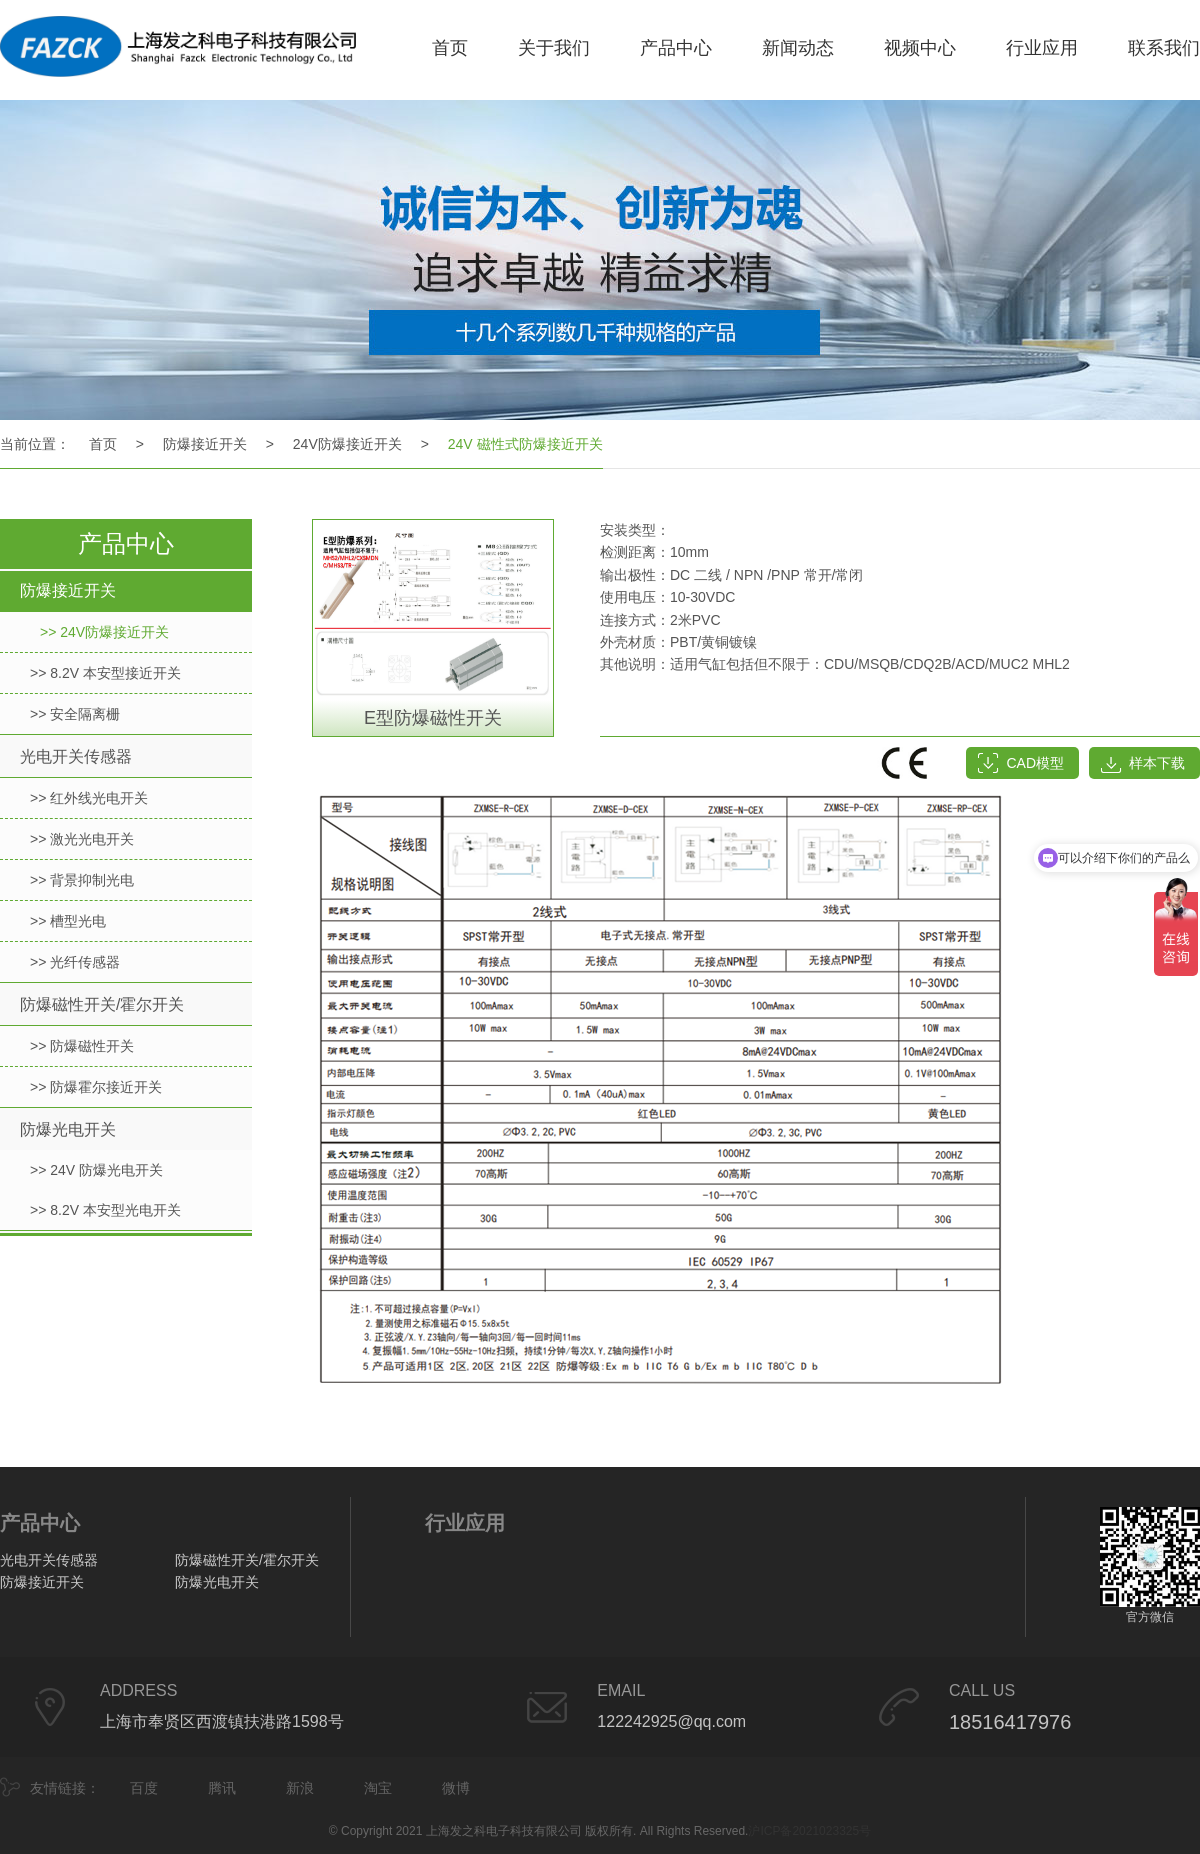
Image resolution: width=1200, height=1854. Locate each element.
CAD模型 (1035, 763)
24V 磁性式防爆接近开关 (525, 444)
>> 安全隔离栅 (75, 714)
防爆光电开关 (68, 1129)
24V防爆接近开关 (347, 444)
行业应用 (1042, 48)
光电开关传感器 (76, 756)
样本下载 (1157, 763)
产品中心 (676, 48)
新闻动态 (798, 48)
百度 (144, 1788)
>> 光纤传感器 (75, 962)
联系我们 (1164, 48)
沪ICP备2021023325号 (809, 1831)
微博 (456, 1788)
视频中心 (920, 48)
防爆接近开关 (205, 444)
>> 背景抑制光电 (82, 880)
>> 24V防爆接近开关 (104, 632)
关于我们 (554, 48)
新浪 (300, 1788)
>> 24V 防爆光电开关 (96, 1170)
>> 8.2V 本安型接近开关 (105, 673)
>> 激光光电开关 (82, 839)
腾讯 (222, 1788)
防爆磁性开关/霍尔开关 (102, 1004)
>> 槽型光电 (68, 921)
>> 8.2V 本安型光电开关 (105, 1210)
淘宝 (378, 1788)
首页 (450, 48)
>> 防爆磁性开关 (82, 1046)
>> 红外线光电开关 (89, 798)
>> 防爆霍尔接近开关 (96, 1087)
